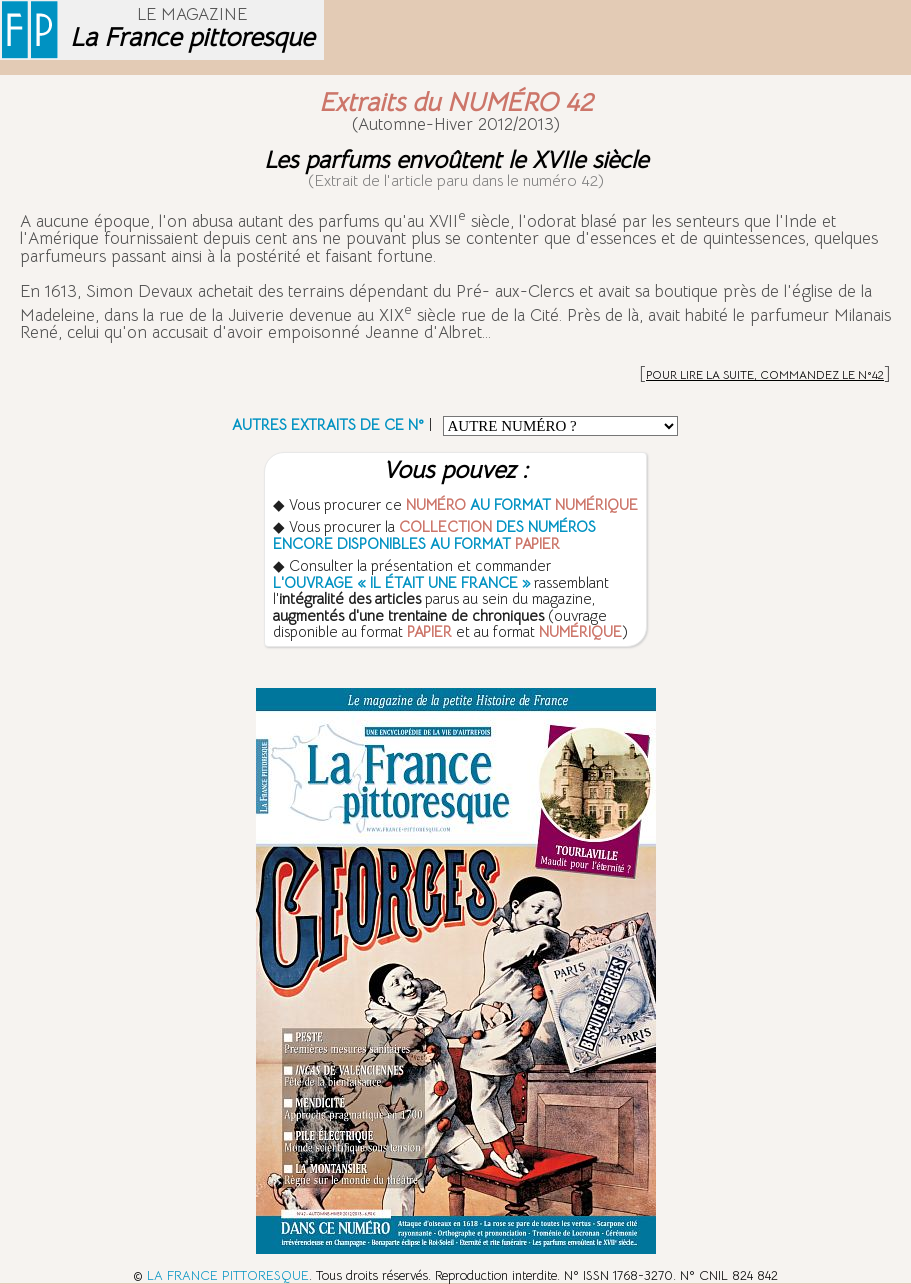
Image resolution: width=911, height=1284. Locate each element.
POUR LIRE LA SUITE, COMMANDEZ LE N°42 (765, 374)
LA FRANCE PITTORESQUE (228, 1275)
